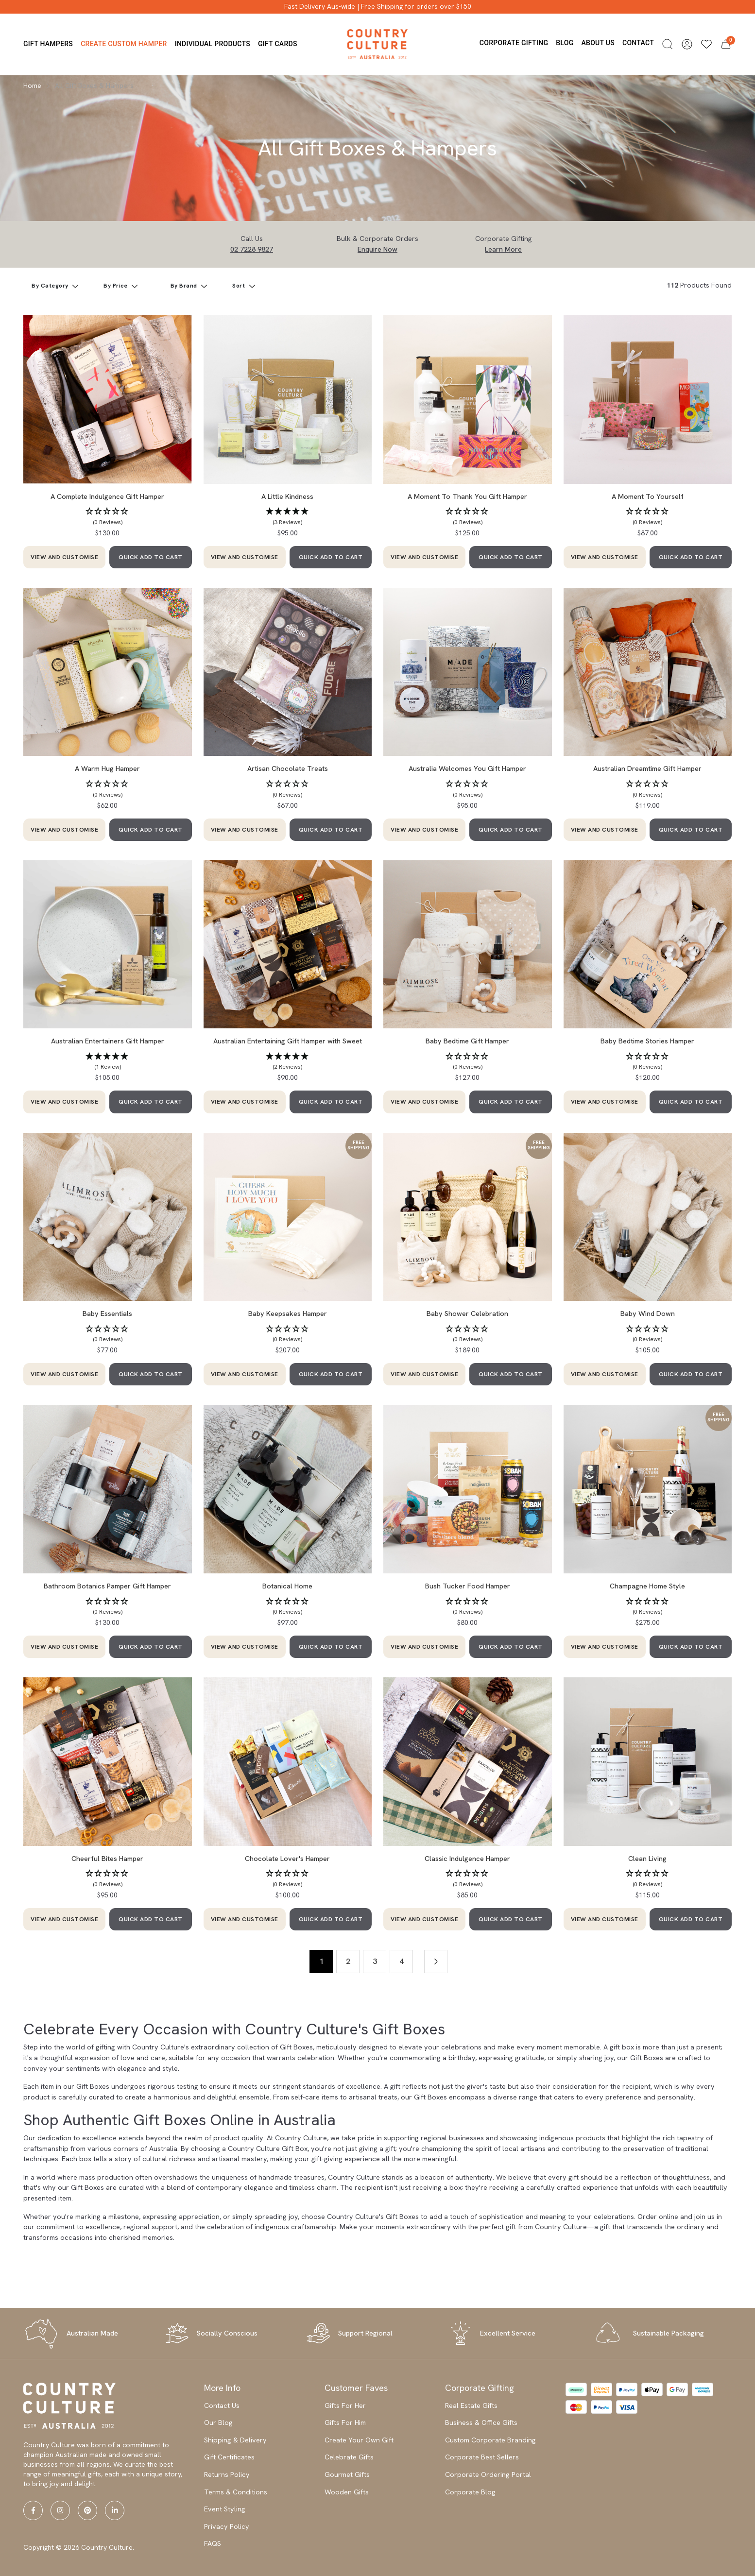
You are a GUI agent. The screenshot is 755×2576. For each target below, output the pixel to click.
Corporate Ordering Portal (488, 2474)
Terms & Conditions (235, 2492)
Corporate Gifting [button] (514, 43)
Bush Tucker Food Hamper (467, 1586)
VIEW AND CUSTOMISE (64, 557)
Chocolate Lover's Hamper (287, 1858)
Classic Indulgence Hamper (467, 1858)
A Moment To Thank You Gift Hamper (467, 496)
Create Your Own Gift (359, 2440)
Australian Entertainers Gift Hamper (107, 1041)
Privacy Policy (226, 2526)
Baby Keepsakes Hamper (287, 1313)
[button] (667, 44)
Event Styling (224, 2509)
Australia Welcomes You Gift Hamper (467, 768)
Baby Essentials (107, 1313)
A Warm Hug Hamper (107, 768)
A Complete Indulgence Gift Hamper (107, 496)
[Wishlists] (706, 44)
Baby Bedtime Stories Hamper (647, 1041)
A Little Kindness (287, 496)
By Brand (185, 286)
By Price (116, 286)
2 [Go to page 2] (348, 1961)
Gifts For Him (345, 2422)
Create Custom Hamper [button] (124, 44)
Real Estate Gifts (471, 2405)
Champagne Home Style (647, 1586)
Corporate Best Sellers (482, 2457)
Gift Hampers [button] (48, 44)
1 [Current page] (321, 1961)
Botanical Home (287, 1586)
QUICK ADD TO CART (151, 557)
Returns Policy (227, 2474)
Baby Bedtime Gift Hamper (467, 1041)
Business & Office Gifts (481, 2422)
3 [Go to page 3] (375, 1961)
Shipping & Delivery (235, 2440)
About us (598, 43)
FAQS (212, 2543)
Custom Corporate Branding (490, 2440)
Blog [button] (564, 43)
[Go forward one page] (435, 1961)
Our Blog (218, 2422)
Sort (239, 286)
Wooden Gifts (347, 2492)
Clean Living (647, 1858)
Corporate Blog (470, 2492)
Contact (638, 43)
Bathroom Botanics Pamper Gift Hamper (107, 1586)
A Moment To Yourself (648, 496)
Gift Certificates (229, 2457)
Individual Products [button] (212, 44)
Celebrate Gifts (349, 2457)
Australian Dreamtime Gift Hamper (647, 768)
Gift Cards (277, 44)
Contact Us (222, 2405)
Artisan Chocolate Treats (287, 768)
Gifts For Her (345, 2405)
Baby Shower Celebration (467, 1313)
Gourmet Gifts (347, 2474)
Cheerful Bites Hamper (107, 1858)
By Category (51, 286)
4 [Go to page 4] (401, 1961)
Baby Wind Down (647, 1313)
